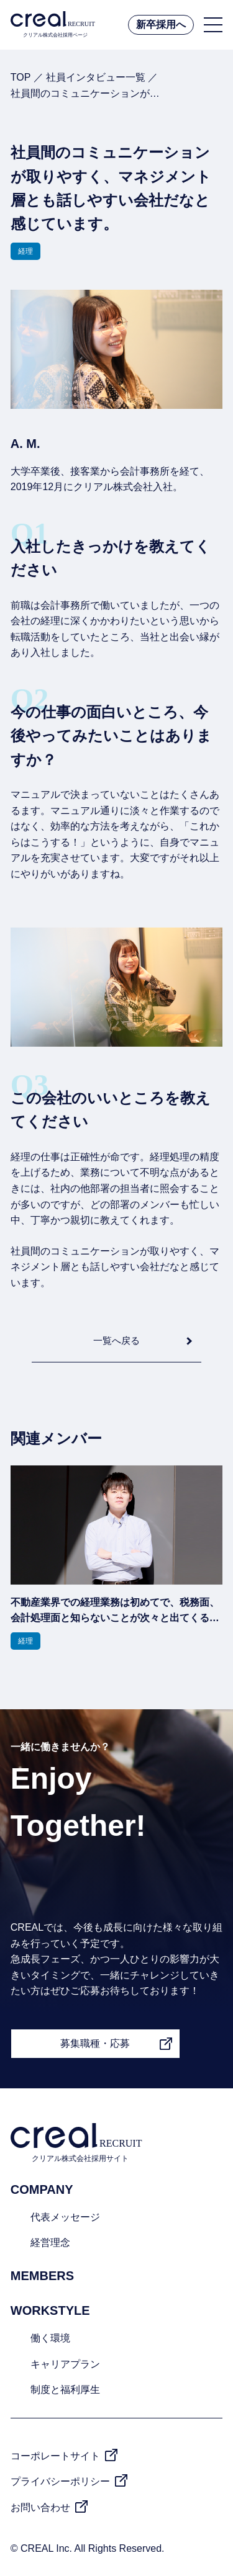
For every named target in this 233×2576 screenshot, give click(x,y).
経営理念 (50, 2242)
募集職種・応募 (95, 2043)
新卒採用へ (161, 24)
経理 (25, 251)
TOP (20, 77)
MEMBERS (42, 2276)
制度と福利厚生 (65, 2389)
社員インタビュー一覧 (95, 77)
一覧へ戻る (116, 1340)
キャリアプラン (65, 2364)
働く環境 (50, 2338)
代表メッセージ (65, 2217)
